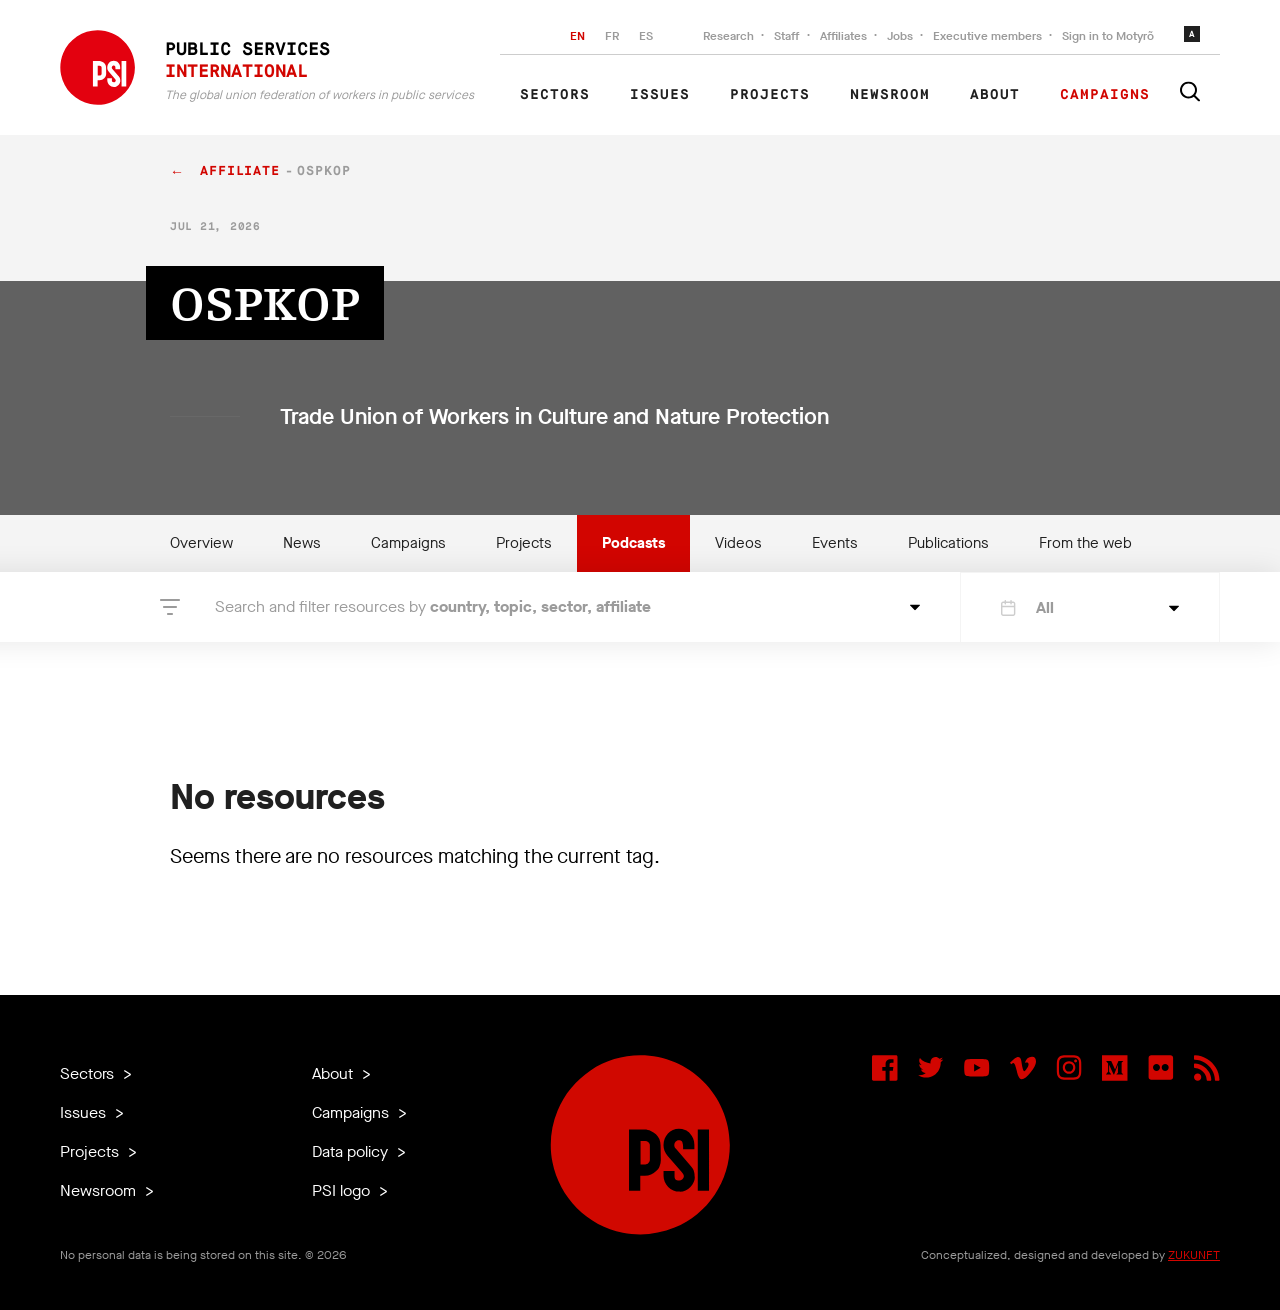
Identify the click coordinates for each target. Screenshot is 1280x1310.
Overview (201, 543)
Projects (770, 95)
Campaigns (1105, 95)
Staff (787, 36)
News (302, 543)
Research (728, 36)
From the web (1085, 543)
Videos (738, 543)
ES (646, 36)
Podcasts (633, 543)
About (995, 95)
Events (835, 543)
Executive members (987, 36)
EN (577, 36)
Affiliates (843, 36)
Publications (948, 543)
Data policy (352, 1151)
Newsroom (890, 95)
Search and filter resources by (433, 606)
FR (612, 36)
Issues (660, 95)
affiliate (240, 171)
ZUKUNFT (1194, 1255)
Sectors (555, 95)
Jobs (900, 36)
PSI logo (343, 1190)
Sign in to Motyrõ (1108, 36)
